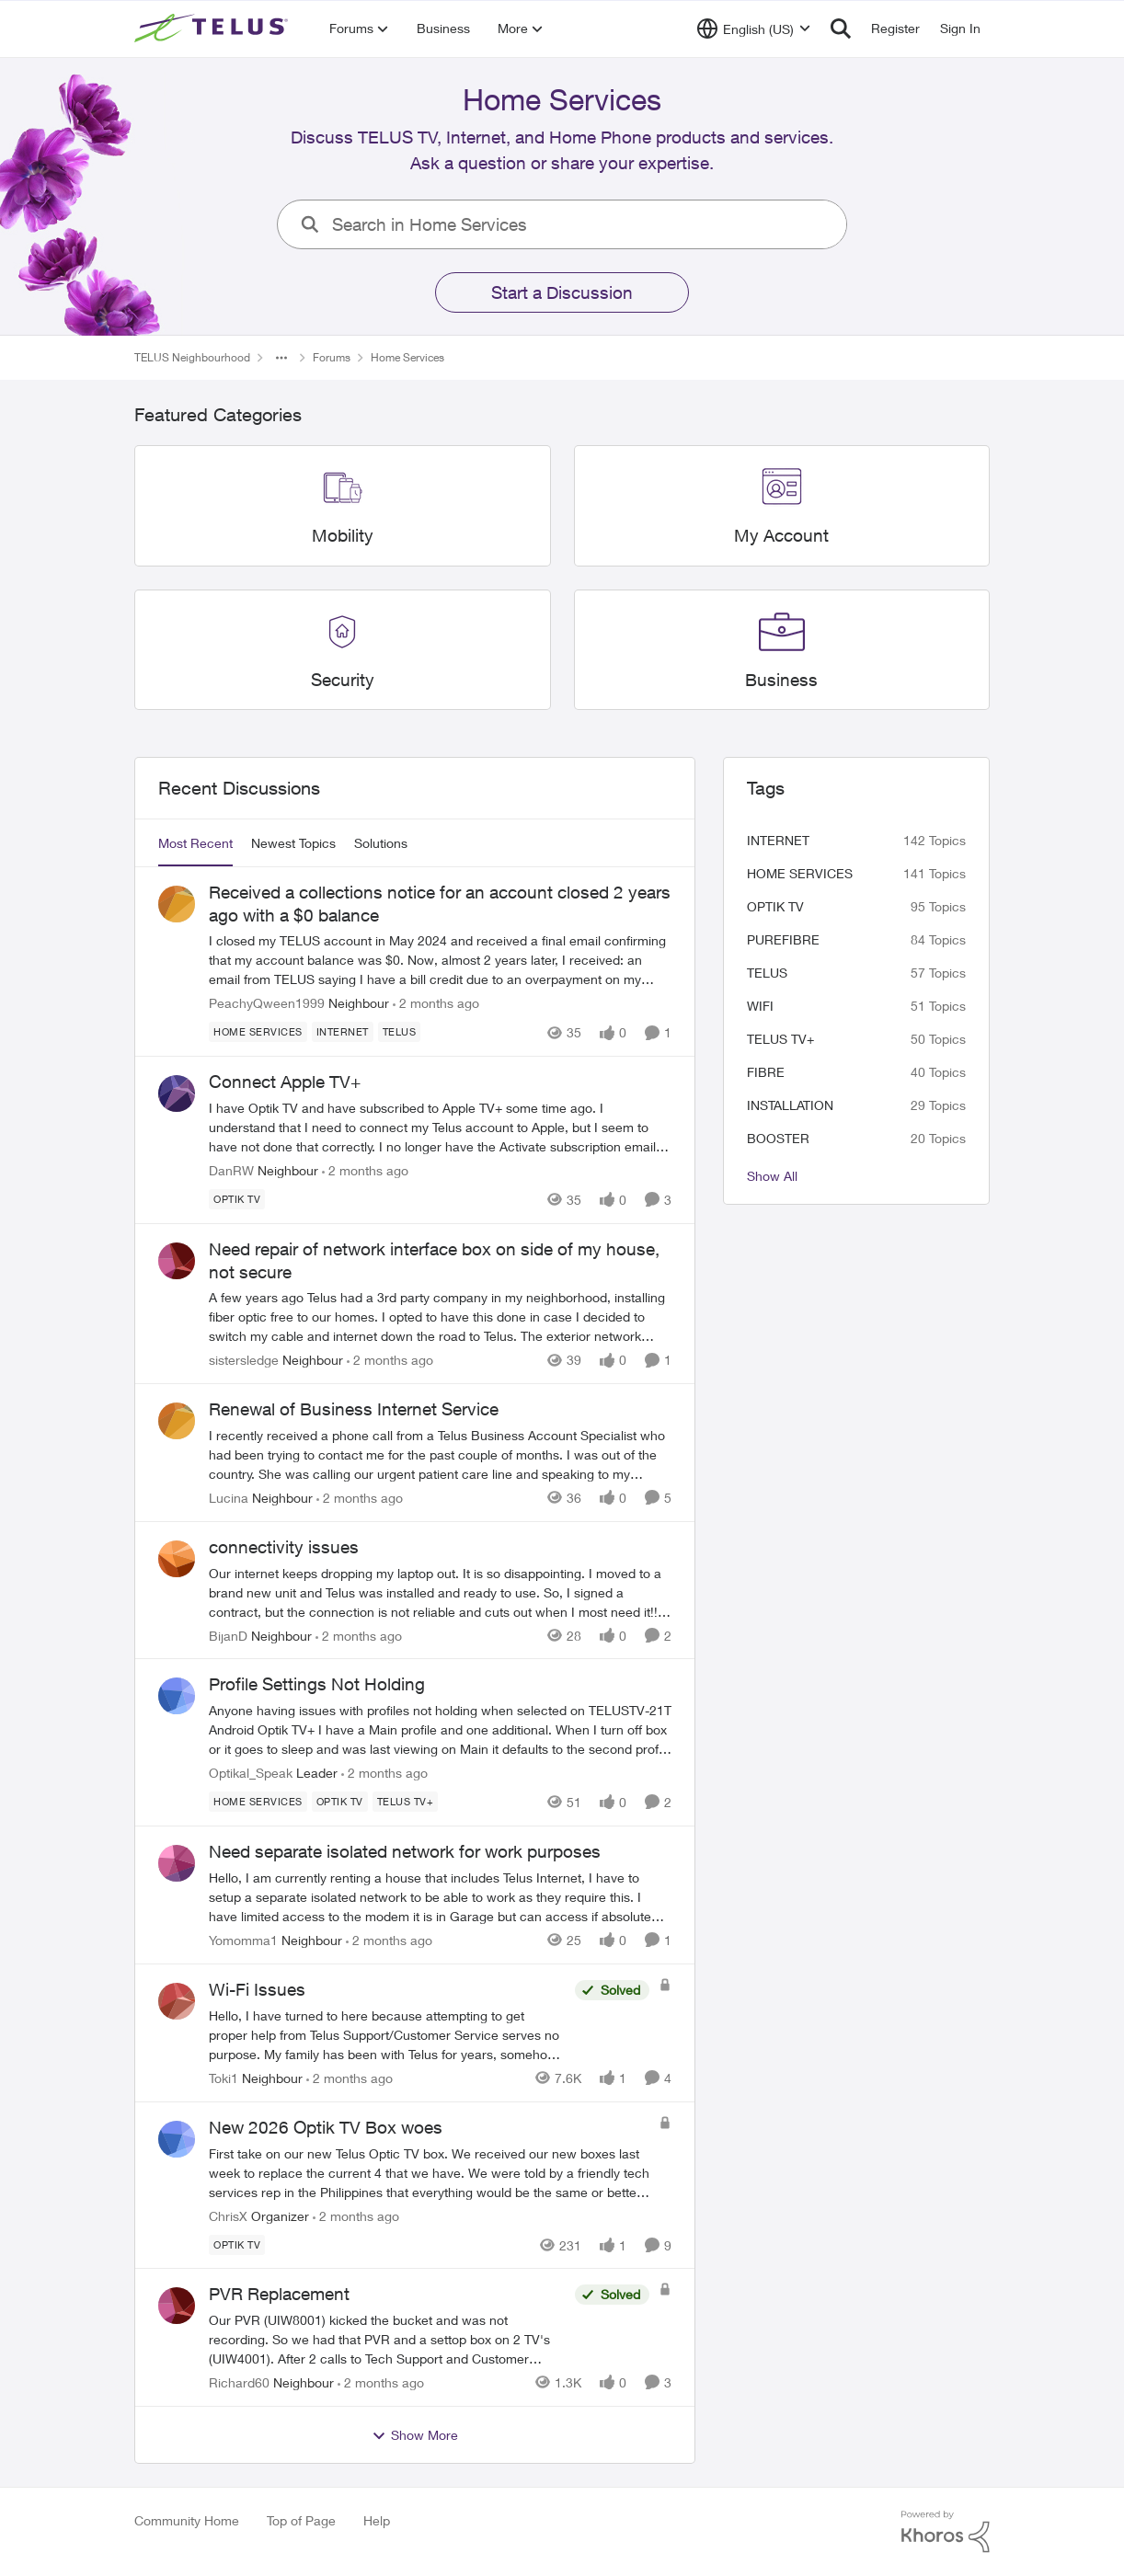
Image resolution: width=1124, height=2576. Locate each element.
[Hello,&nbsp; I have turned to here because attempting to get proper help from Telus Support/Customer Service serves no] (387, 2035)
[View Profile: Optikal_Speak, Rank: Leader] (176, 1695)
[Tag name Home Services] (258, 1032)
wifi (760, 1005)
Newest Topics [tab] (293, 843)
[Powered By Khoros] (945, 2532)
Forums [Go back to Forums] (331, 357)
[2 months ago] (436, 1003)
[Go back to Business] (781, 680)
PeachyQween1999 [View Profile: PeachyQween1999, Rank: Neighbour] (267, 1003)
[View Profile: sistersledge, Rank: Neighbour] (176, 1260)
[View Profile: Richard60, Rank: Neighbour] (176, 2305)
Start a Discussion (562, 292)
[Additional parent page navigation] (281, 358)
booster (778, 1138)
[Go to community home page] (213, 28)
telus (767, 972)
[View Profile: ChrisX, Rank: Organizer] (176, 2139)
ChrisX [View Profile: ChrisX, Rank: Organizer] (228, 2215)
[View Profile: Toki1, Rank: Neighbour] (176, 2001)
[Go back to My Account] (781, 535)
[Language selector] (754, 28)
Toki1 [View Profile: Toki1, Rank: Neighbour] (223, 2078)
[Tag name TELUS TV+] (406, 1802)
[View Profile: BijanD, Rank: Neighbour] (176, 1558)
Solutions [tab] (380, 843)
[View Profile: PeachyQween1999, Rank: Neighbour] (176, 904)
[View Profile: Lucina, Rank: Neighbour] (176, 1420)
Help (376, 2520)
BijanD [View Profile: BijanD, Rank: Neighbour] (228, 1635)
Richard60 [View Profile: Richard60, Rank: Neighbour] (239, 2382)
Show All (772, 1176)
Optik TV (775, 906)
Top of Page (301, 2520)
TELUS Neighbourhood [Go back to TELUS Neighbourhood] (192, 357)
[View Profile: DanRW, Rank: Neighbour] (176, 1093)
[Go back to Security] (342, 680)
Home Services (800, 873)
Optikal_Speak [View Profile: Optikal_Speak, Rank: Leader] (250, 1772)
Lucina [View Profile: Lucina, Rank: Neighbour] (228, 1498)
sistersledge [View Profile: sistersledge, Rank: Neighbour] (244, 1360)
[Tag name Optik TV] (237, 1199)
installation (790, 1105)
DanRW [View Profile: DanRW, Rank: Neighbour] (231, 1170)
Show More (415, 2435)
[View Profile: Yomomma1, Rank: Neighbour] (176, 1863)
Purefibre (783, 939)
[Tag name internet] (342, 1032)
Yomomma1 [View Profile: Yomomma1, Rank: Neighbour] (243, 1940)
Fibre (766, 1072)
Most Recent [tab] (195, 843)
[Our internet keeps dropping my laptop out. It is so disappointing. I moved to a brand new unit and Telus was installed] (440, 1591)
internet (778, 840)
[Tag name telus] (399, 1032)
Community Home (186, 2520)
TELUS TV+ (780, 1039)
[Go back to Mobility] (342, 535)
